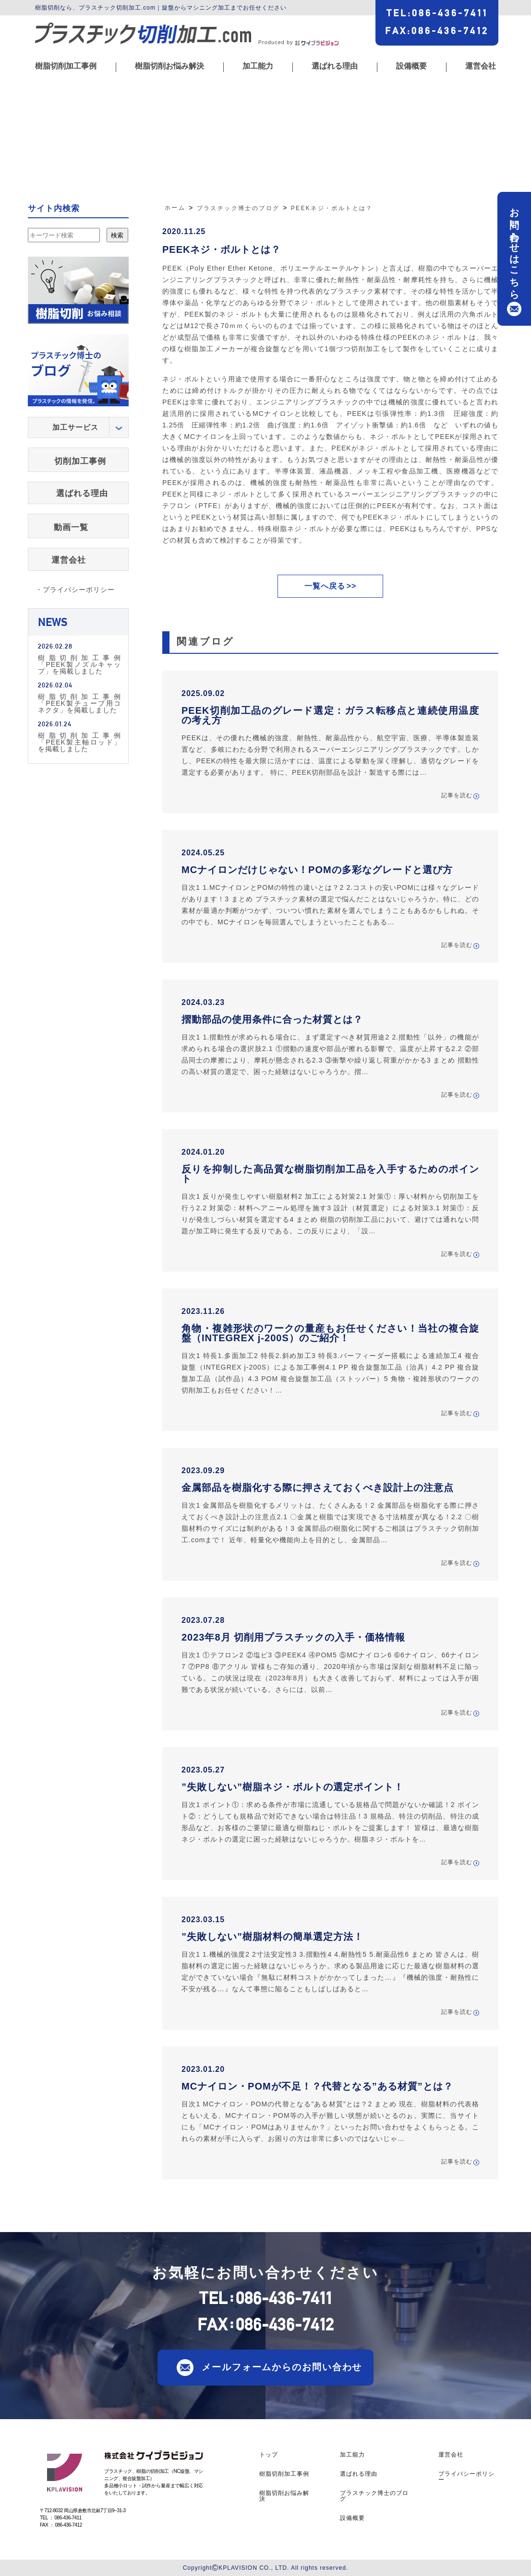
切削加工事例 (80, 461)
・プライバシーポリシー (75, 589)
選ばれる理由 (335, 66)
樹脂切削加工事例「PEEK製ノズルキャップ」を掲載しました (79, 664)
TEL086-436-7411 (437, 13)
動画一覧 (71, 527)
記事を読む (456, 795)
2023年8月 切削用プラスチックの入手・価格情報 (293, 1637)
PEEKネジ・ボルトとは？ (221, 249)
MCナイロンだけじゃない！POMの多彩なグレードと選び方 (317, 869)
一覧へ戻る (324, 586)
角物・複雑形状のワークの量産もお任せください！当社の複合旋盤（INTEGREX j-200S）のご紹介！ (330, 1333)
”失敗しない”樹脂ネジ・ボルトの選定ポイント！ (292, 1787)
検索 (117, 235)
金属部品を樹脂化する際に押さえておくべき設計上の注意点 (317, 1487)
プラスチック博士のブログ (374, 2496)
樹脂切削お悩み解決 (169, 66)
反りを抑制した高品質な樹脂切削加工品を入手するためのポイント (330, 1174)
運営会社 (480, 66)
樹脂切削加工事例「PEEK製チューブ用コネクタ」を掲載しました (79, 703)
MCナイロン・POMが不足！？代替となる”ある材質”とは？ (317, 2086)
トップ (268, 2454)
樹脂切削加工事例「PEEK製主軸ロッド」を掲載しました (79, 742)
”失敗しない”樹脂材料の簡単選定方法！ (272, 1936)
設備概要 (411, 66)
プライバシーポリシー (466, 2476)
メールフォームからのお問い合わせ (282, 2367)
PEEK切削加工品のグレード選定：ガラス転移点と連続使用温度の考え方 (330, 715)
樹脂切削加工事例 (66, 66)
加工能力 (257, 66)
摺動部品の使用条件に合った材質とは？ (272, 1019)
